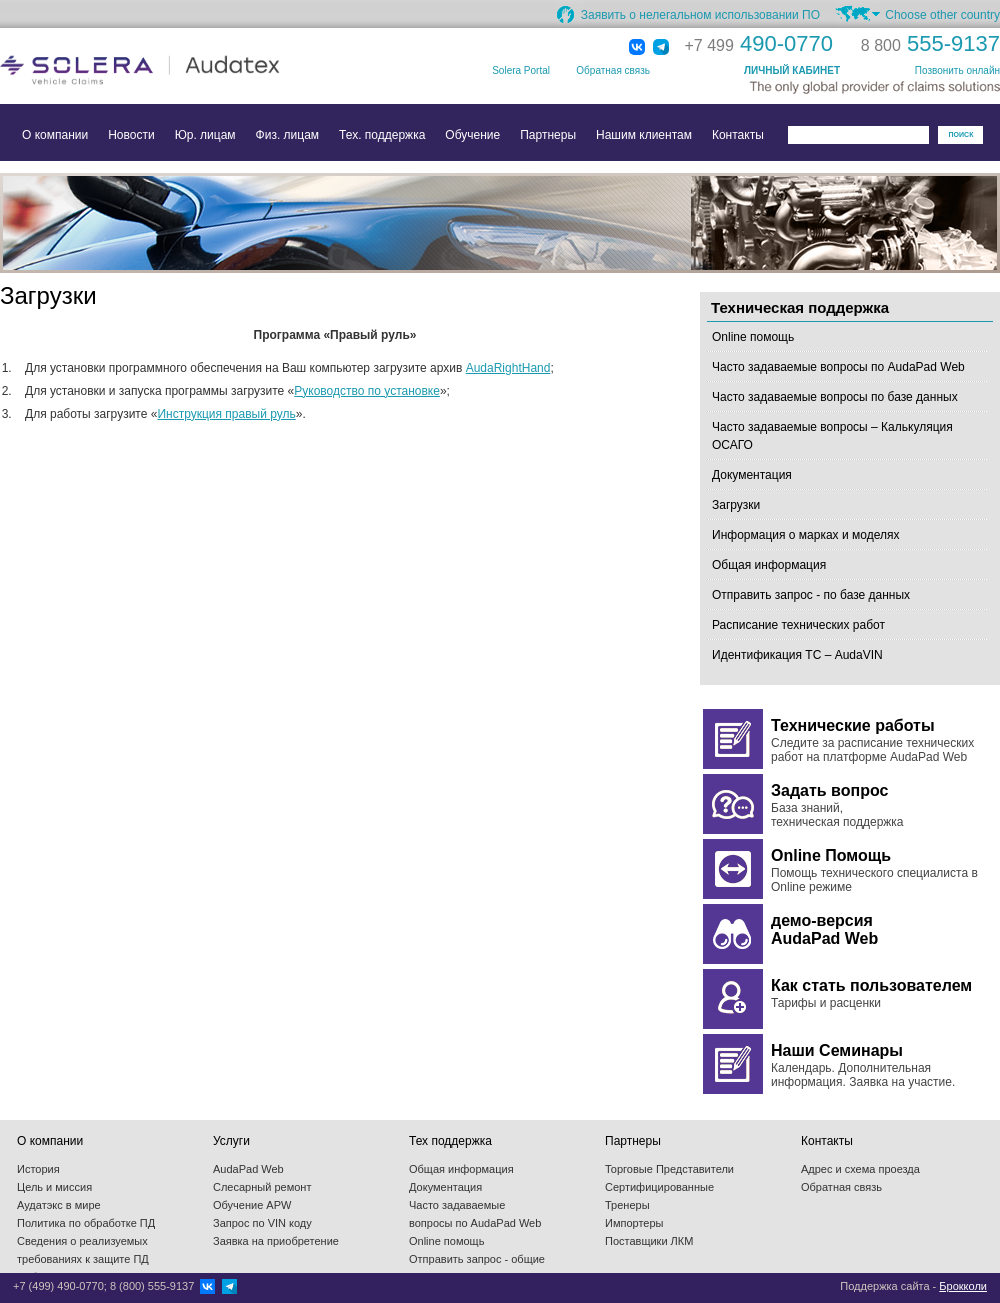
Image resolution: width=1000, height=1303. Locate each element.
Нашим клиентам (644, 135)
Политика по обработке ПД (86, 1223)
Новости (131, 135)
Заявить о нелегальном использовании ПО (700, 15)
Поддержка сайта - (913, 1286)
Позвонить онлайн (957, 70)
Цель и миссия (54, 1187)
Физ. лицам (288, 135)
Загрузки (736, 505)
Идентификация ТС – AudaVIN (797, 655)
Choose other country (942, 15)
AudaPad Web (248, 1169)
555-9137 (930, 43)
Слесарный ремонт (262, 1187)
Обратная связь (613, 70)
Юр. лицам (205, 135)
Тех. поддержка (382, 135)
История (38, 1169)
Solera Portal (521, 70)
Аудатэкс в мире (59, 1205)
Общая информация (769, 565)
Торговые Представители (669, 1169)
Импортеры (634, 1223)
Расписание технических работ (798, 625)
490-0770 (759, 43)
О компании (55, 135)
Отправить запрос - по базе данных (811, 595)
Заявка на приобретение (276, 1241)
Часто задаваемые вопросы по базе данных (835, 397)
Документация (752, 475)
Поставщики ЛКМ (649, 1241)
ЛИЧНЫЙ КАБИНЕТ (792, 70)
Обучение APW (252, 1205)
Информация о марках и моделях (805, 535)
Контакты (738, 135)
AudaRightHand (508, 368)
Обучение (472, 135)
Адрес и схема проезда (860, 1169)
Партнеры (548, 135)
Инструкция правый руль (226, 414)
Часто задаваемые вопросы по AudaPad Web (838, 367)
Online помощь (753, 337)
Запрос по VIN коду (262, 1223)
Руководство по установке (367, 391)
